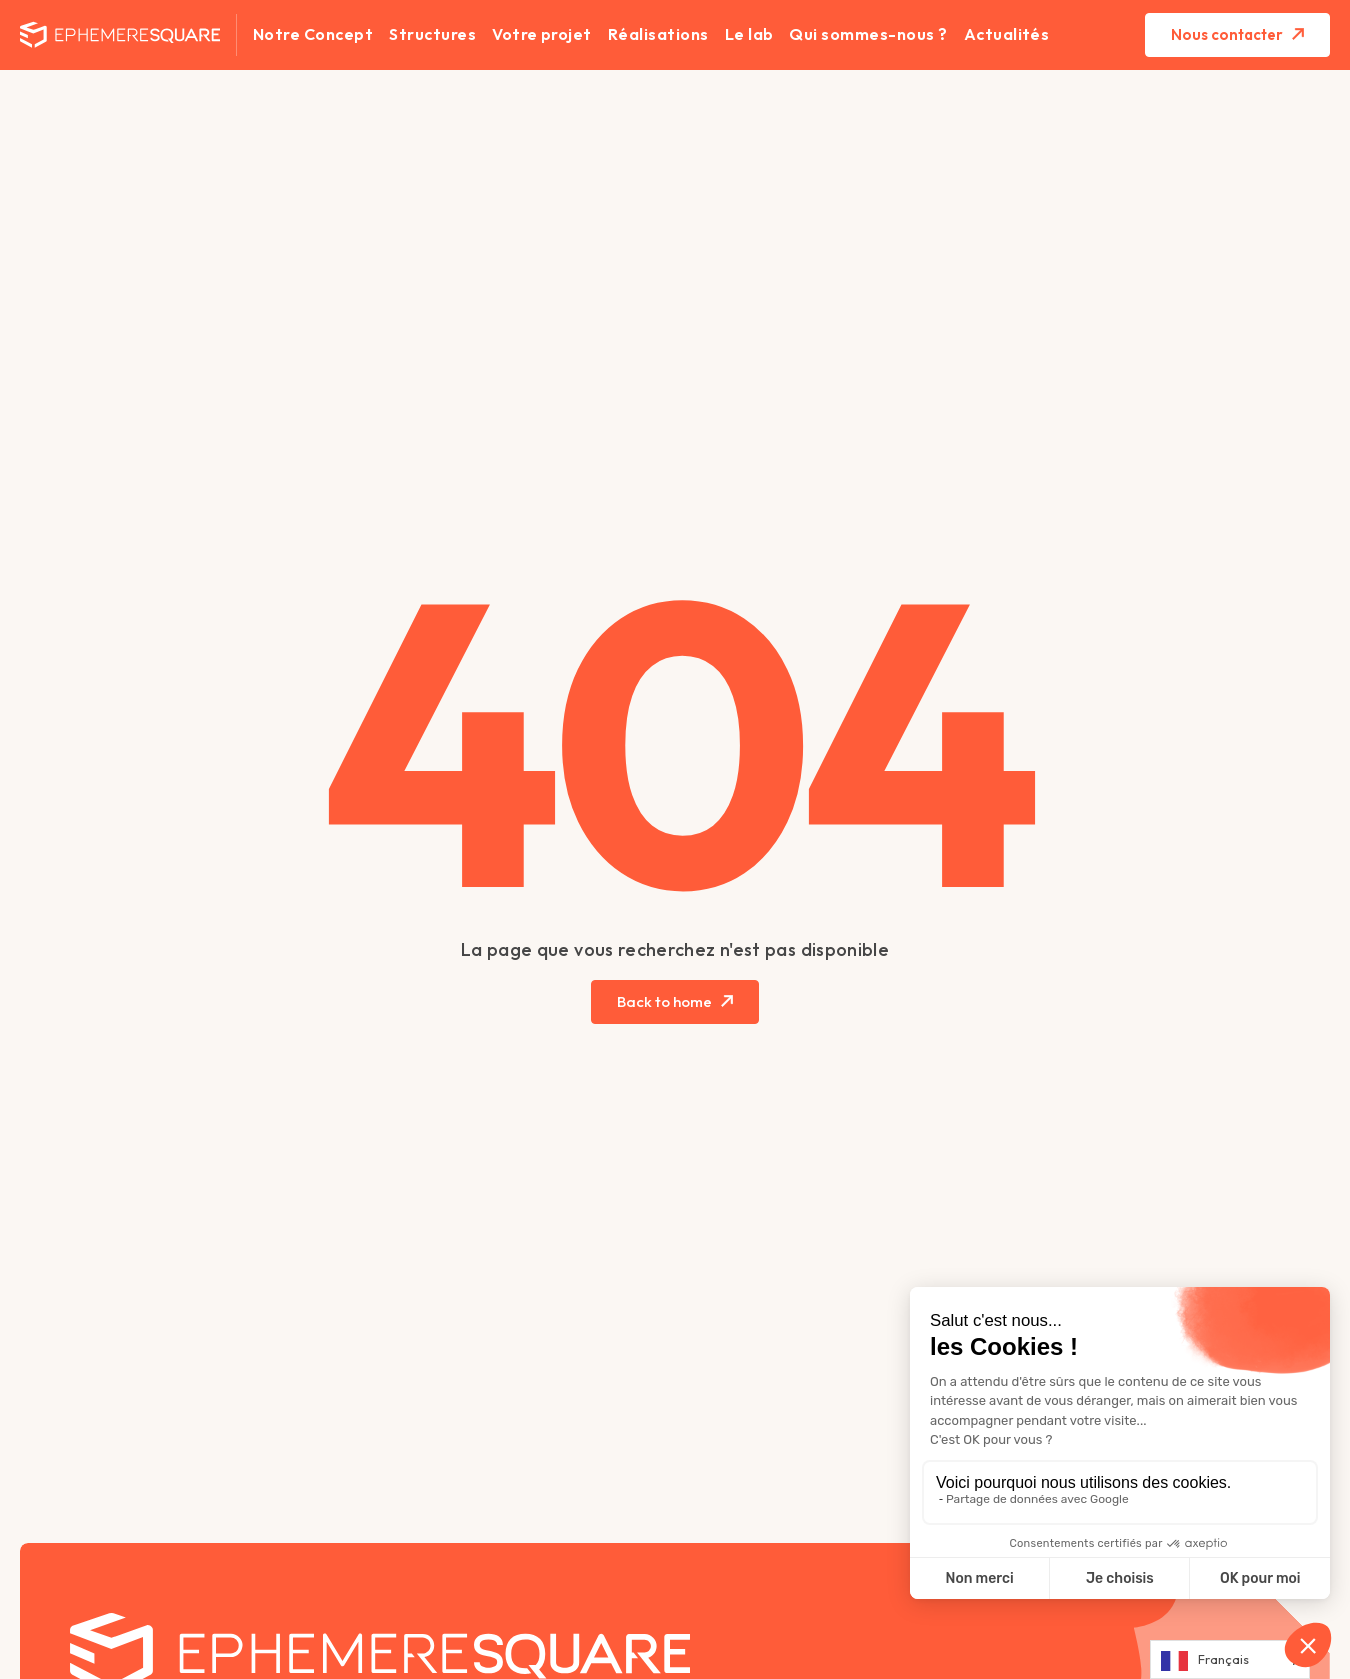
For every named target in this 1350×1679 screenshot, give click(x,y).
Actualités (1007, 34)
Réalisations (658, 34)
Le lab (749, 34)
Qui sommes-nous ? (868, 34)
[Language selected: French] (1230, 1659)
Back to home (664, 1001)
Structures (432, 34)
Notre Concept (313, 34)
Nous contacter (1227, 34)
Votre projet (542, 34)
